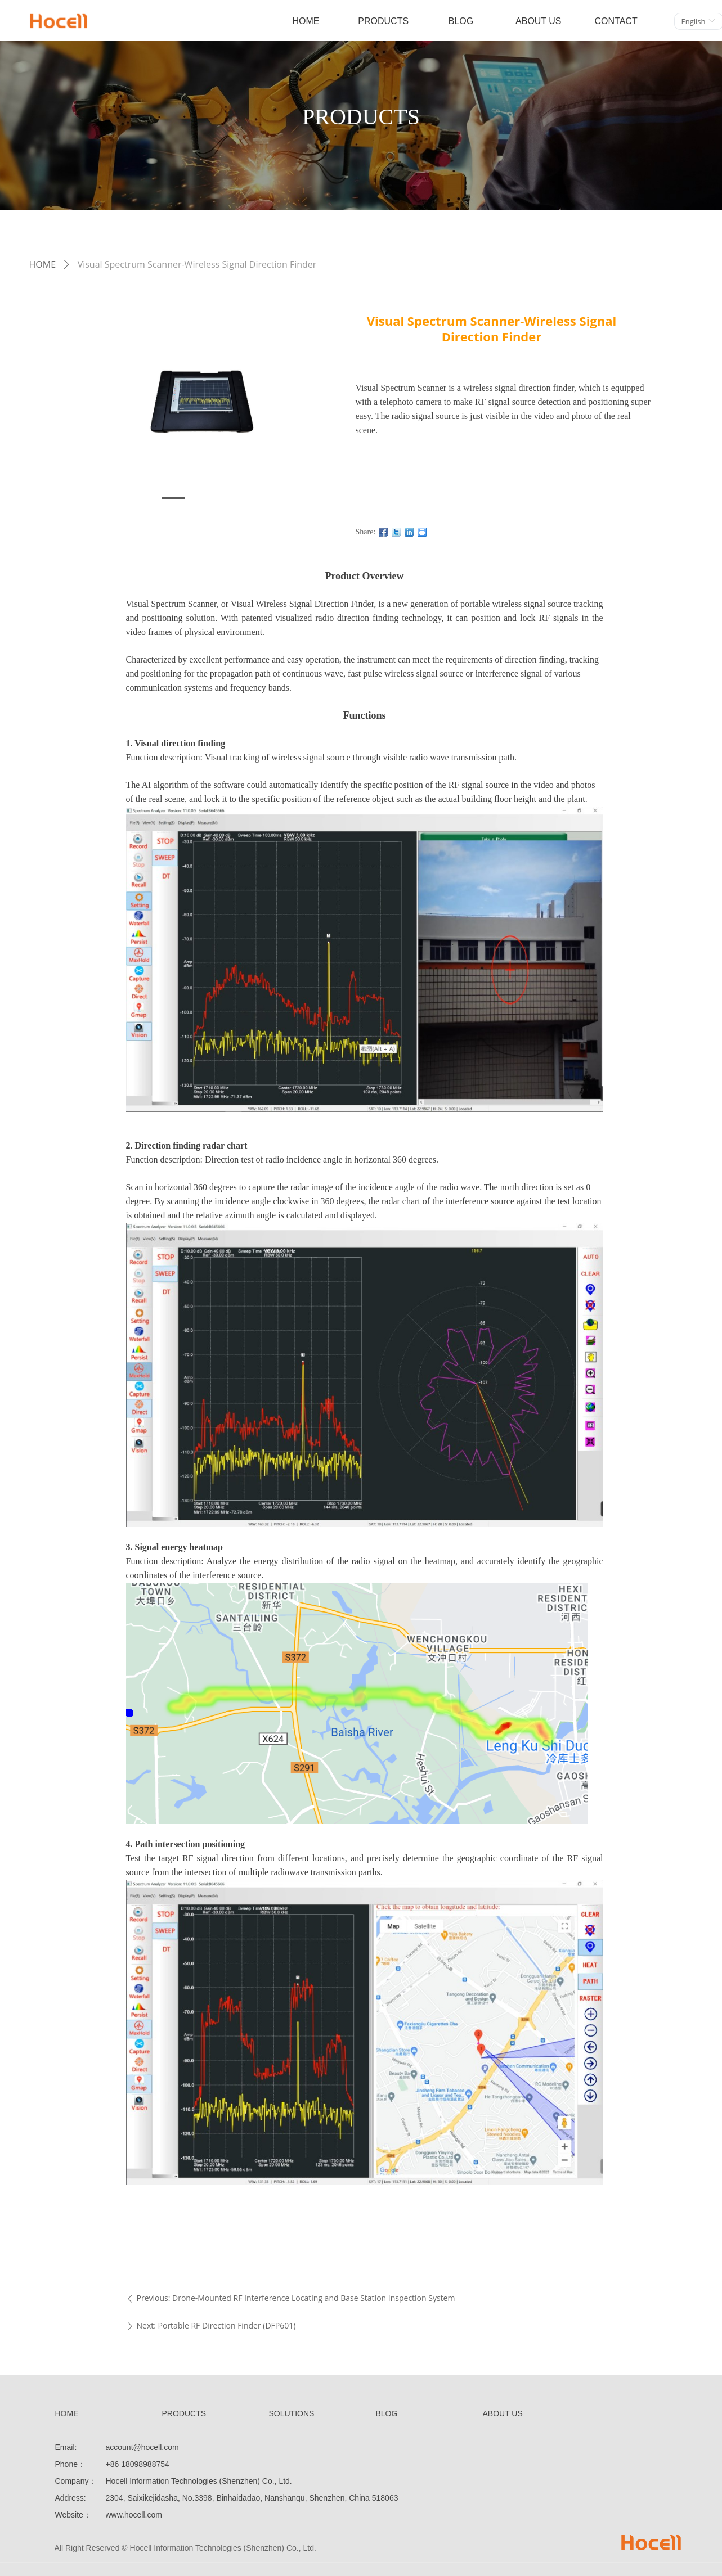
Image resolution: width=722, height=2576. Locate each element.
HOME (42, 264)
